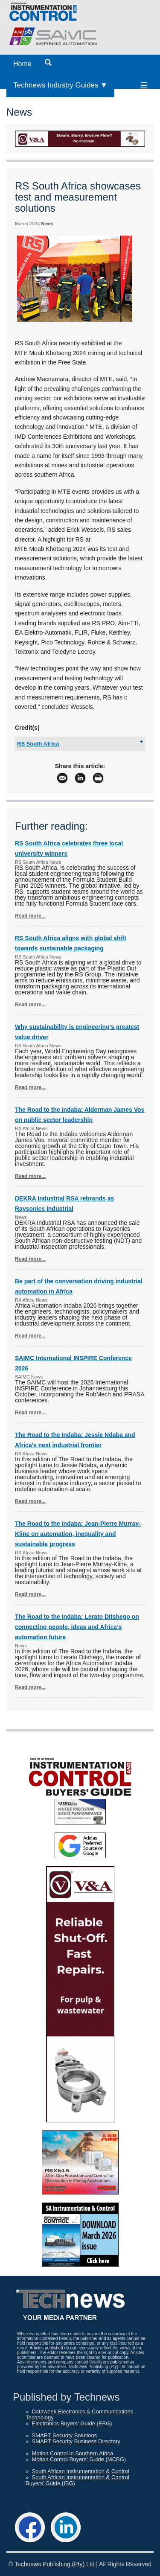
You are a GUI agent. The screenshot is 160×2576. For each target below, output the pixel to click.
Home (22, 63)
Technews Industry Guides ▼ (60, 85)
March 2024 (27, 223)
